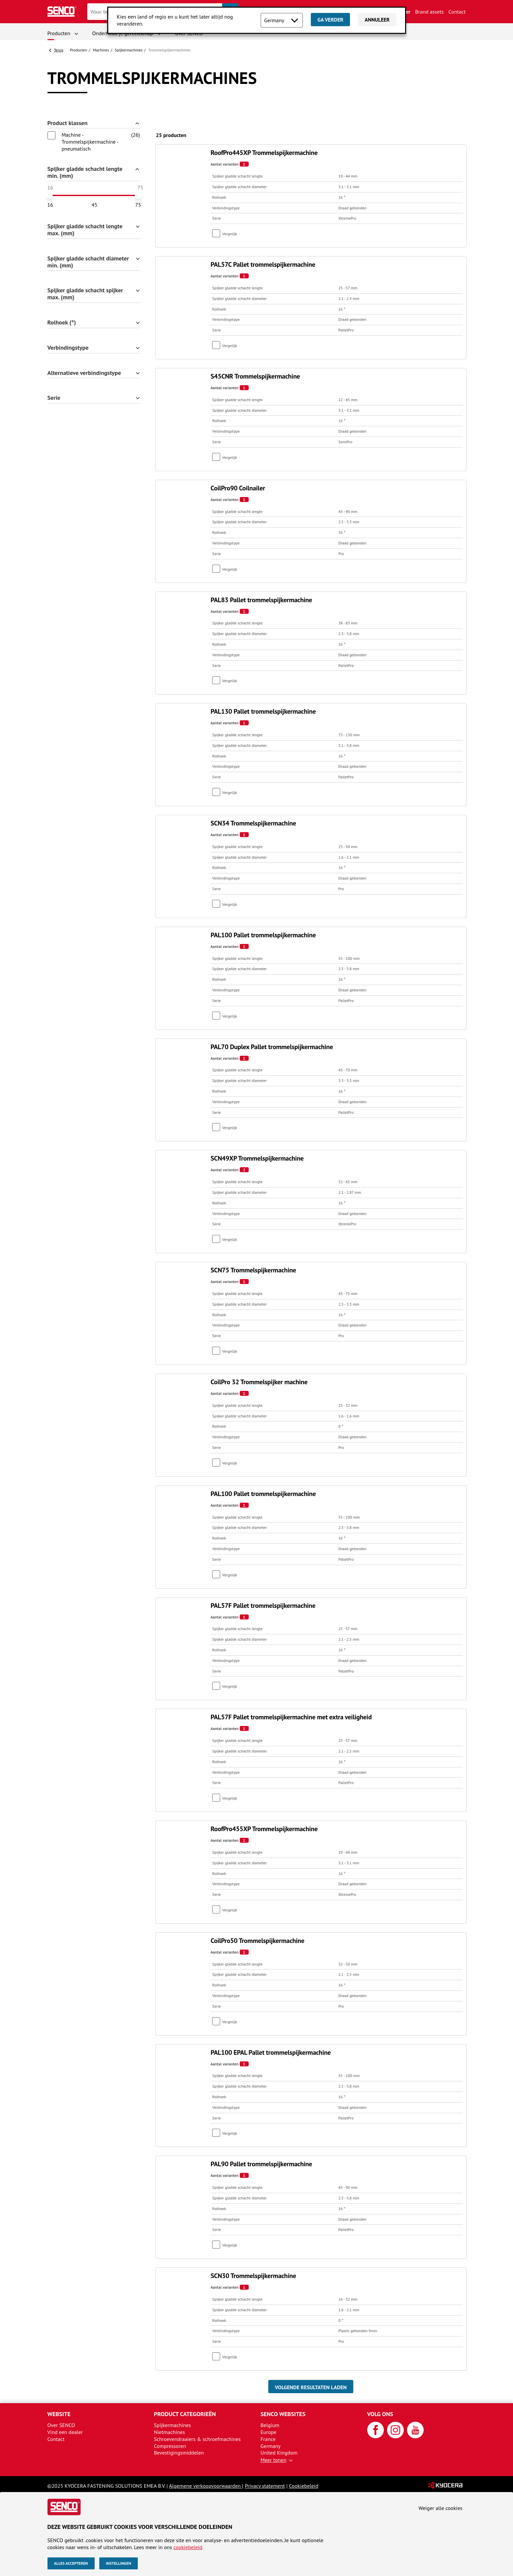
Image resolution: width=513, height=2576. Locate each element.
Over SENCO (61, 2425)
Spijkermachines (172, 2425)
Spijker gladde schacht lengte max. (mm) (85, 230)
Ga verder (330, 19)
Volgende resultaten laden (311, 2387)
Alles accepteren (71, 2563)
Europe (269, 2432)
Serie (53, 397)
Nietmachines (169, 2432)
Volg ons (380, 2414)
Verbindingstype (68, 347)
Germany (271, 2446)
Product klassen (67, 123)
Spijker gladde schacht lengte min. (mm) (85, 172)
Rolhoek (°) (61, 322)
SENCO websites (283, 2414)
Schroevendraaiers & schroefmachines (197, 2439)
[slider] (49, 195)
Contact (457, 11)
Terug (58, 49)
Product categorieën (185, 2414)
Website (59, 2414)
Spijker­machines (129, 49)
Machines (101, 49)
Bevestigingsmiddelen (179, 2452)
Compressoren (170, 2446)
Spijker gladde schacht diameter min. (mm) (88, 262)
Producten (58, 33)
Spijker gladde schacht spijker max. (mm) (85, 294)
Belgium (270, 2425)
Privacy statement (265, 2485)
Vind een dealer (65, 2432)
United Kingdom (279, 2452)
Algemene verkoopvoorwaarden (205, 2485)
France (268, 2439)
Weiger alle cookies (441, 2508)
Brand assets (429, 11)
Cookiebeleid (303, 2485)
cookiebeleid (187, 2547)
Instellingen (118, 2563)
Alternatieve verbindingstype (84, 373)
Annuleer (377, 19)
